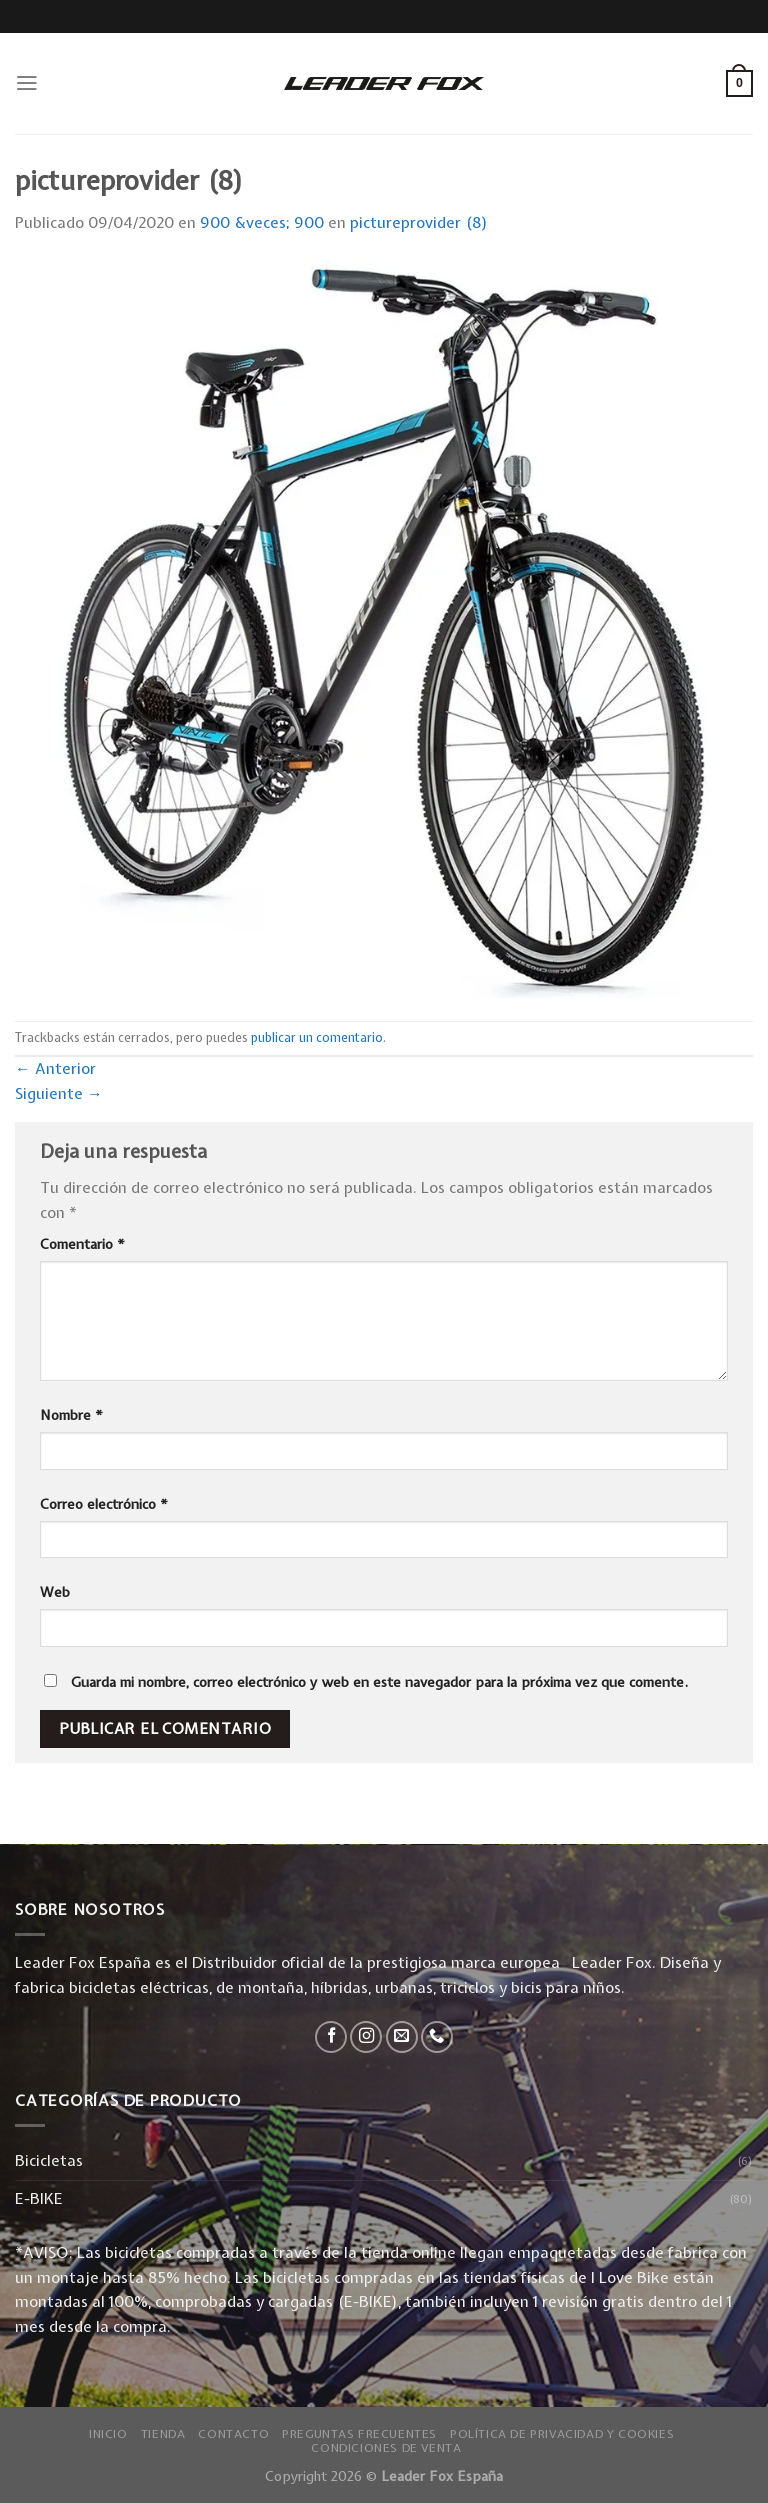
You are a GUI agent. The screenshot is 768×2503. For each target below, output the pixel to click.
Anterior (55, 1068)
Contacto (233, 2434)
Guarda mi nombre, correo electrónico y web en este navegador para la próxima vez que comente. (379, 1682)
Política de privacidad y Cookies (562, 2434)
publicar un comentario (317, 1037)
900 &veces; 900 (262, 222)
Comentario (82, 1244)
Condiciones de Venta (386, 2448)
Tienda (163, 2434)
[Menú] (27, 83)
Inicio (108, 2434)
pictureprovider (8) (419, 222)
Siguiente (59, 1093)
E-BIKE (39, 2198)
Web (55, 1592)
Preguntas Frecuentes (359, 2434)
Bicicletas (49, 2160)
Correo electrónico (104, 1504)
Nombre (71, 1415)
